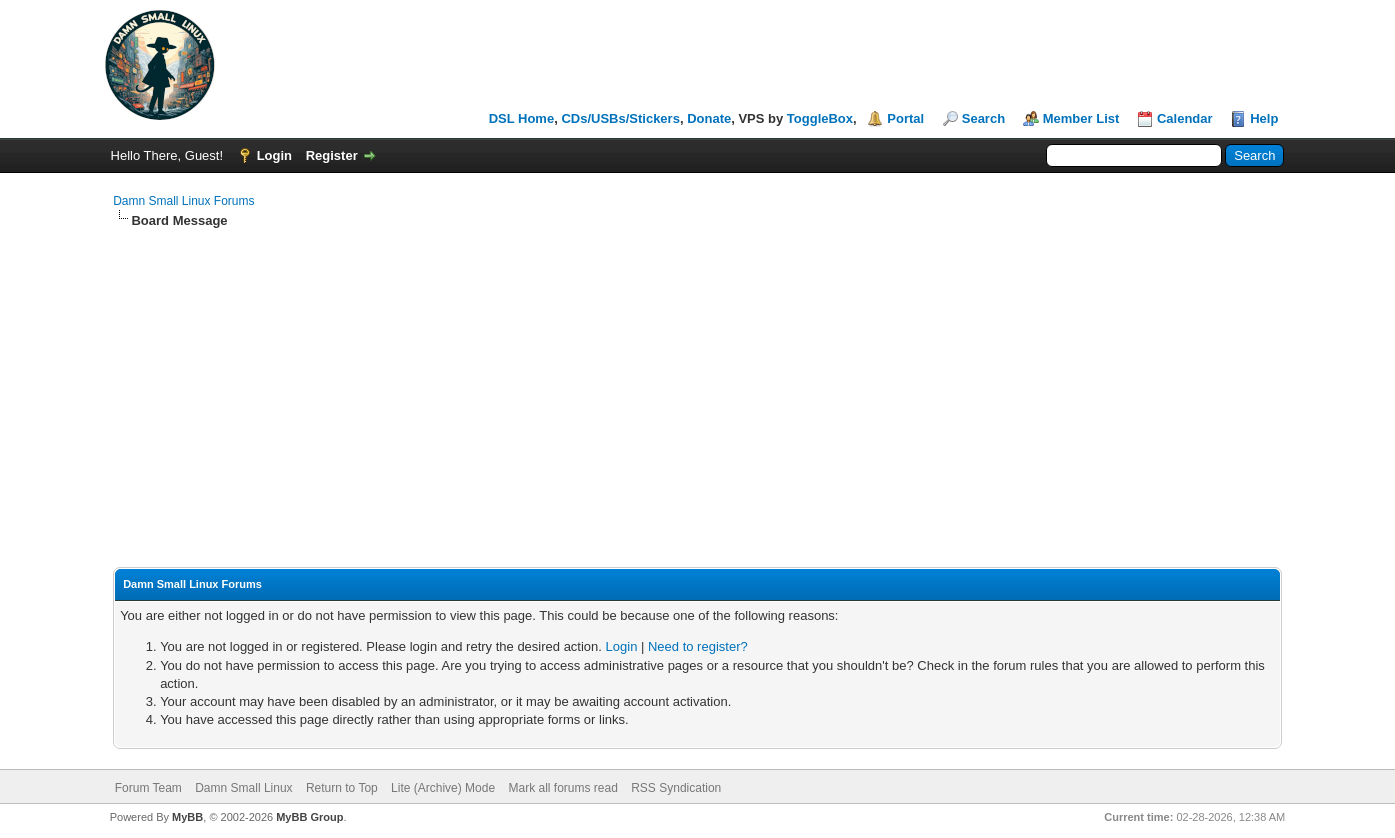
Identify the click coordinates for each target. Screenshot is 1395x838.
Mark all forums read (562, 788)
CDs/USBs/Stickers (620, 118)
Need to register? (698, 646)
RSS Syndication (676, 788)
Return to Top (342, 788)
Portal (905, 118)
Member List (1081, 118)
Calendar (1185, 118)
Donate (709, 118)
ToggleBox (820, 118)
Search (983, 118)
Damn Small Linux (243, 788)
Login (274, 155)
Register (332, 155)
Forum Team (148, 788)
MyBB (187, 817)
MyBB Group (309, 817)
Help (1264, 118)
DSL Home (522, 118)
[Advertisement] (697, 380)
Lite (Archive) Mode (443, 788)
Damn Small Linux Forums (183, 201)
